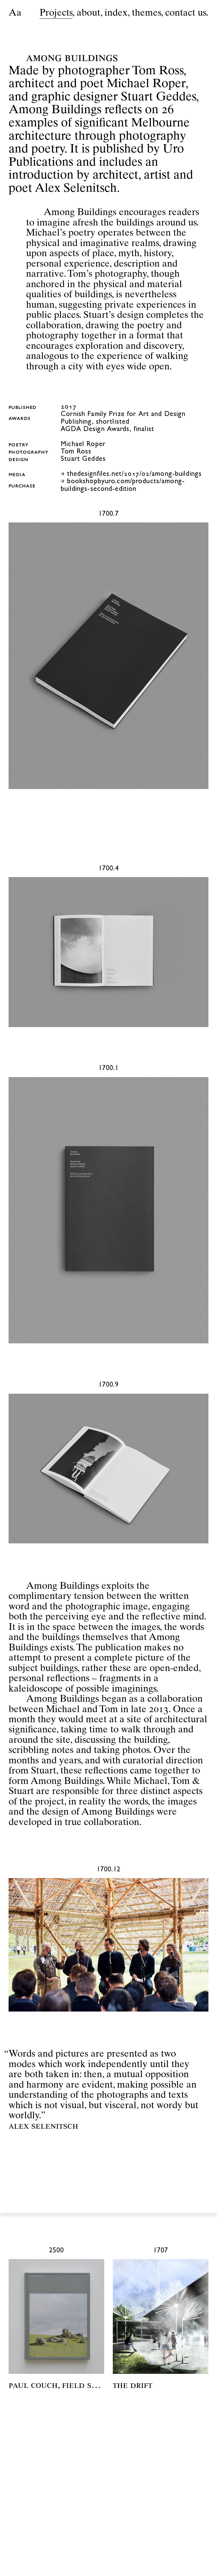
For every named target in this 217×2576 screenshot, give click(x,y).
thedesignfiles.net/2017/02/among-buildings (134, 474)
